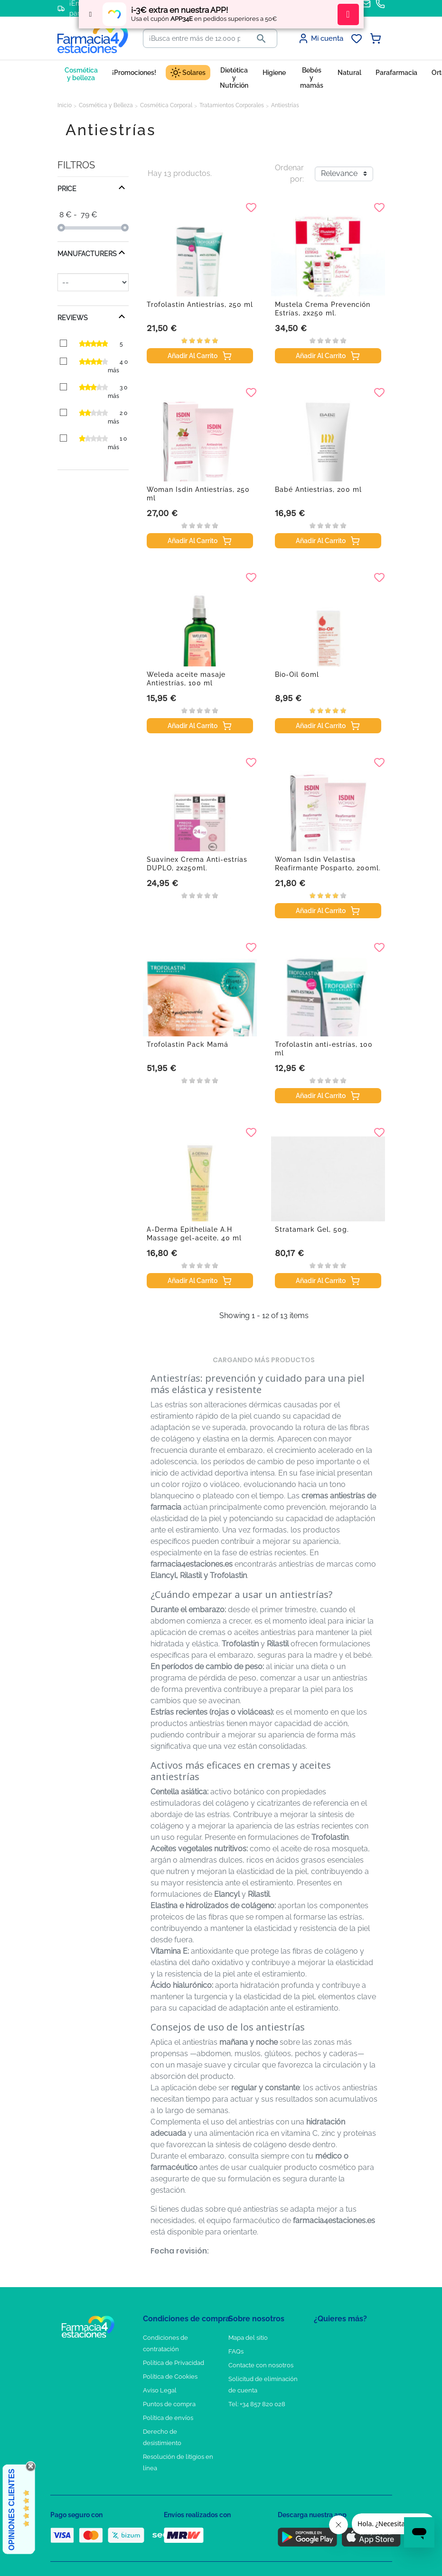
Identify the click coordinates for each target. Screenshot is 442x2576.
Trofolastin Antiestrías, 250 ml (200, 304)
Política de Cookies (170, 2376)
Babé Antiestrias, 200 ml (318, 489)
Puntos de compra (169, 2404)
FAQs (236, 2351)
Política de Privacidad (173, 2362)
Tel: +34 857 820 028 (256, 2404)
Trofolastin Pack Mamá (187, 1044)
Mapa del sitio (248, 2337)
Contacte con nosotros (260, 2365)
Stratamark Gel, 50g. (312, 1229)
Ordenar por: (289, 173)
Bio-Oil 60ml (297, 674)
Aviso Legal (160, 2390)
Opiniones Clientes (12, 2509)
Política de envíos (168, 2417)
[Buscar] (194, 38)
